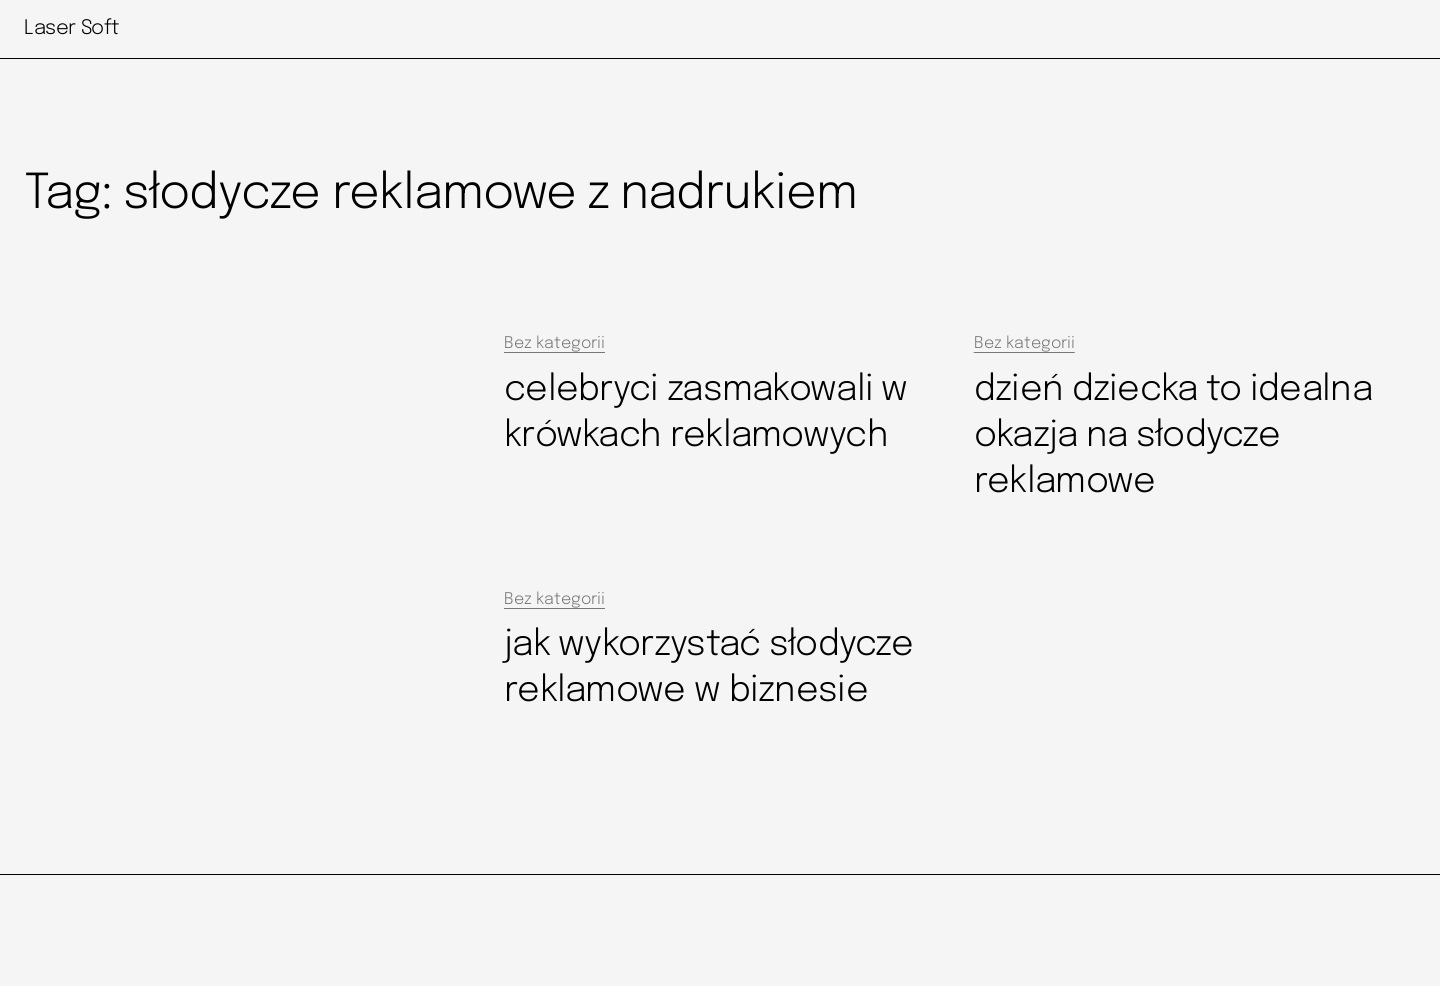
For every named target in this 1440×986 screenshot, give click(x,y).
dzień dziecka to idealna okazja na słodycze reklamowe (1173, 436)
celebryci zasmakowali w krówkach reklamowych (706, 413)
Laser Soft (71, 28)
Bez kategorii (554, 343)
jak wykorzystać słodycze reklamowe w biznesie (708, 668)
